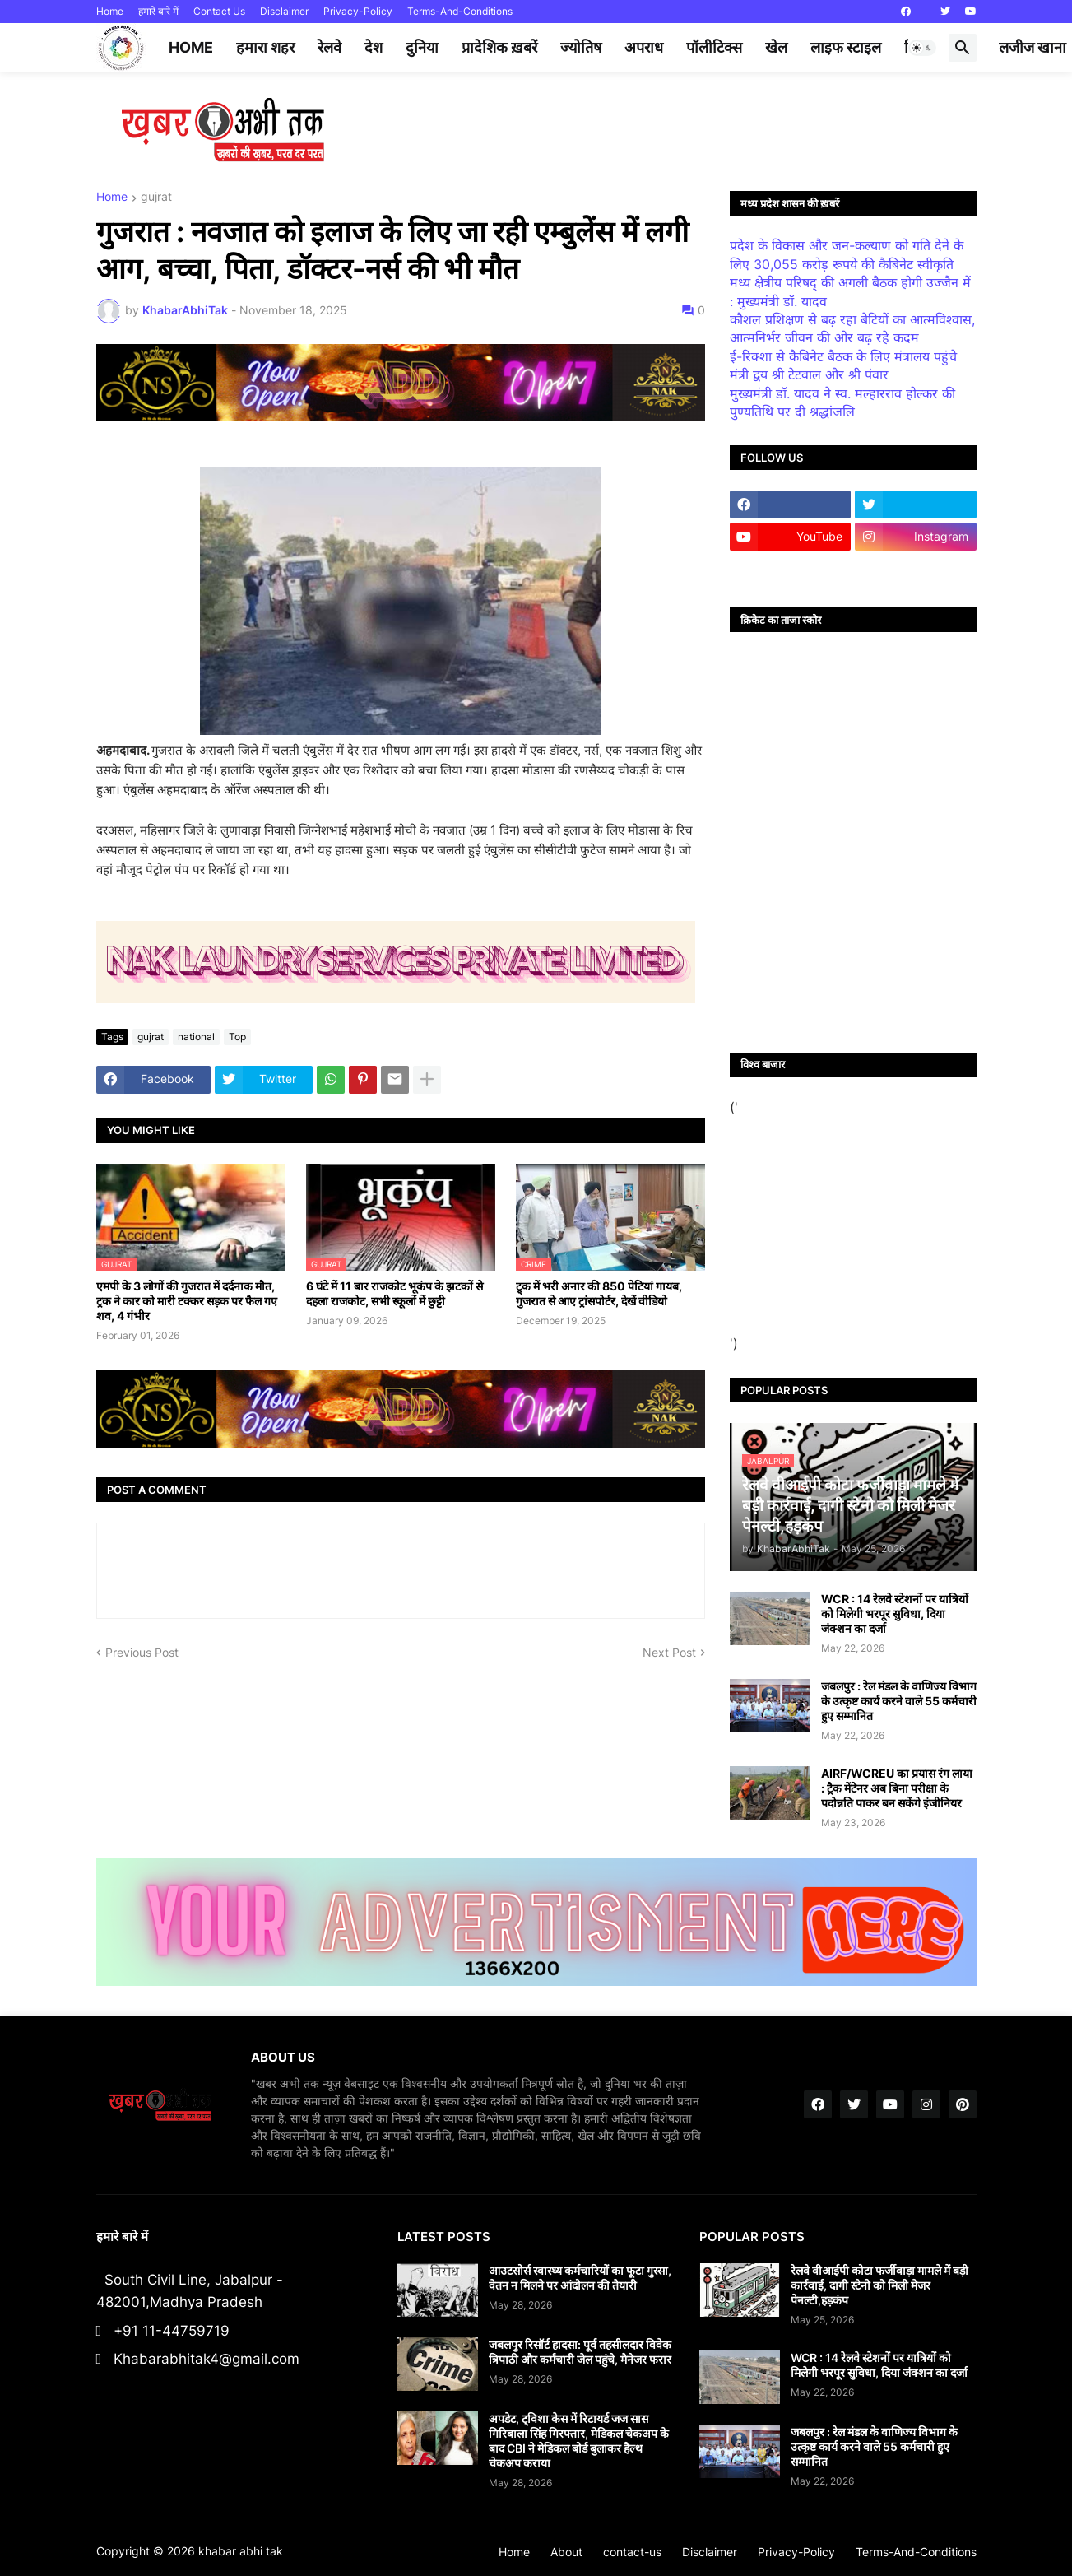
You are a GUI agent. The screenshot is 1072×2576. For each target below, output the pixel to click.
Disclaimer (284, 11)
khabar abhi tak (240, 2551)
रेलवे (329, 47)
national (196, 1036)
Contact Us (219, 11)
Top (237, 1036)
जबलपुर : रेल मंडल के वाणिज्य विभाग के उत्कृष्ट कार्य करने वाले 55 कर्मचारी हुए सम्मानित (899, 1701)
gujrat (156, 197)
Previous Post (142, 1652)
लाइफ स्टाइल (845, 47)
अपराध (643, 47)
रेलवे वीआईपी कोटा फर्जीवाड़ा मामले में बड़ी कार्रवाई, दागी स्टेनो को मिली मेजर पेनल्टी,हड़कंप (879, 2285)
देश (373, 47)
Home (109, 11)
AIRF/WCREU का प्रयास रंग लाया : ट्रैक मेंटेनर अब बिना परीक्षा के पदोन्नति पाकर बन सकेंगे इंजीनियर (896, 1788)
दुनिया (422, 47)
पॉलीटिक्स (714, 47)
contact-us (632, 2552)
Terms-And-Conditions (460, 11)
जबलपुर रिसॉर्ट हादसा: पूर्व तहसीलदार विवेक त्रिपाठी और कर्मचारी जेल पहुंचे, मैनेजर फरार (580, 2351)
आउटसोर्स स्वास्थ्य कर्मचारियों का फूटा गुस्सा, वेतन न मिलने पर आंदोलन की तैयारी (580, 2277)
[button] (922, 48)
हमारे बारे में (158, 11)
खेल (776, 47)
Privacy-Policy (357, 11)
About (566, 2552)
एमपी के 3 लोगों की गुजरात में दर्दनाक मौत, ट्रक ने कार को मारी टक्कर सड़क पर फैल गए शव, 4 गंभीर (186, 1301)
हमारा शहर (265, 47)
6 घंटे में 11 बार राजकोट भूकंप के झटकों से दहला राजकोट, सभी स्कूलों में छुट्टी (394, 1293)
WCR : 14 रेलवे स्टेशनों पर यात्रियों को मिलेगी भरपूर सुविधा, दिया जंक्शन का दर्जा (894, 1613)
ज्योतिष (580, 47)
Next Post (669, 1652)
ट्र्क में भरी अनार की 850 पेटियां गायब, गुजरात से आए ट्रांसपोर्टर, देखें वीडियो (599, 1293)
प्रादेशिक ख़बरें (499, 47)
